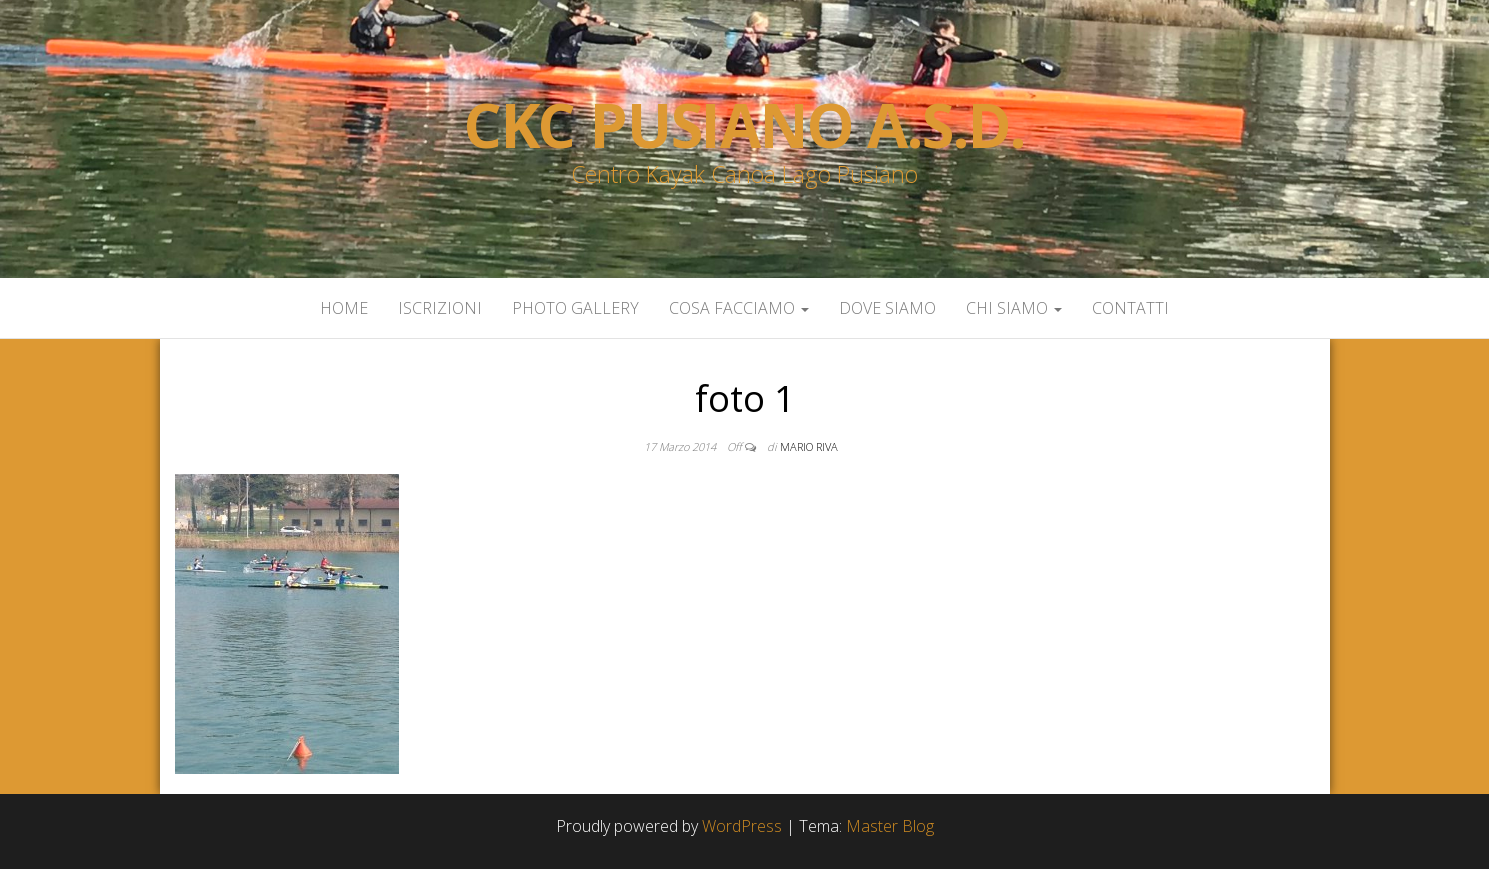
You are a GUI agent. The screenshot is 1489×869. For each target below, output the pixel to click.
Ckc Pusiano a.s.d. (744, 125)
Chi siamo (1014, 308)
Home (344, 308)
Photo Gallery (575, 308)
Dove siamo (887, 308)
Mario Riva (809, 446)
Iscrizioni (440, 308)
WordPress (742, 826)
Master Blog (890, 826)
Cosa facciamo (739, 308)
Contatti (1130, 308)
